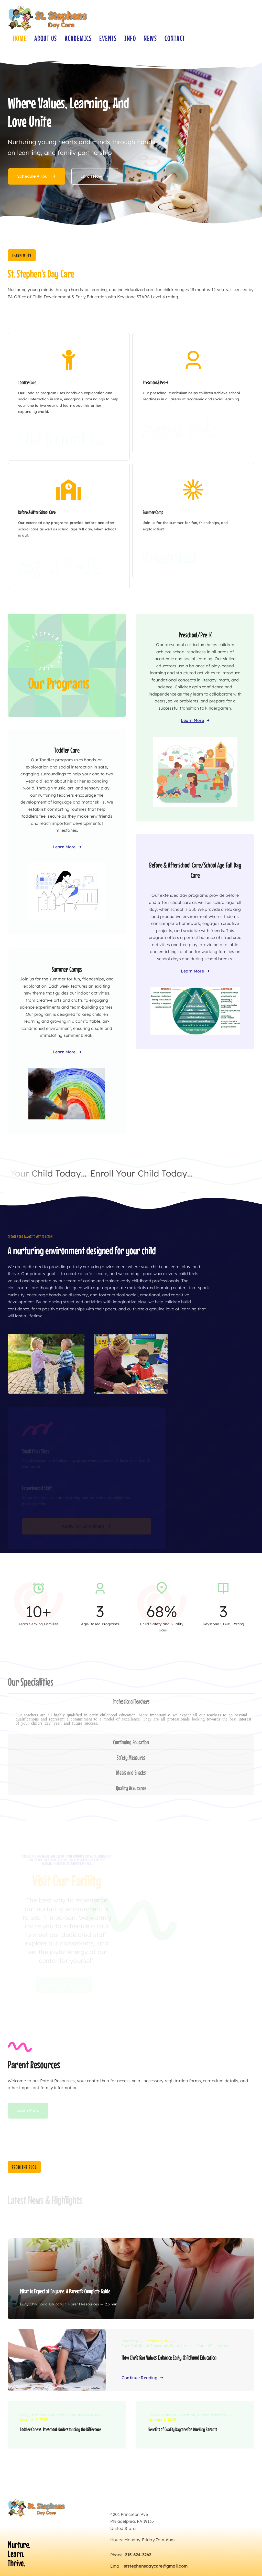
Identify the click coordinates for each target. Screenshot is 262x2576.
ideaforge (130, 2305)
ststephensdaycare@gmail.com (156, 2529)
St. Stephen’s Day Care (31, 620)
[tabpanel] (131, 1690)
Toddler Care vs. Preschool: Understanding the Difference (60, 2393)
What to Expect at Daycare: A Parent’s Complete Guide (65, 2254)
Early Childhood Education (43, 2268)
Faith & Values (182, 2309)
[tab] (131, 1670)
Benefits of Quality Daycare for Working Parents (182, 2393)
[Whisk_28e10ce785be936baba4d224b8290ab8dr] (48, 6)
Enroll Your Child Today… (151, 1152)
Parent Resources (83, 2268)
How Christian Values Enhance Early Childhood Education (169, 2321)
